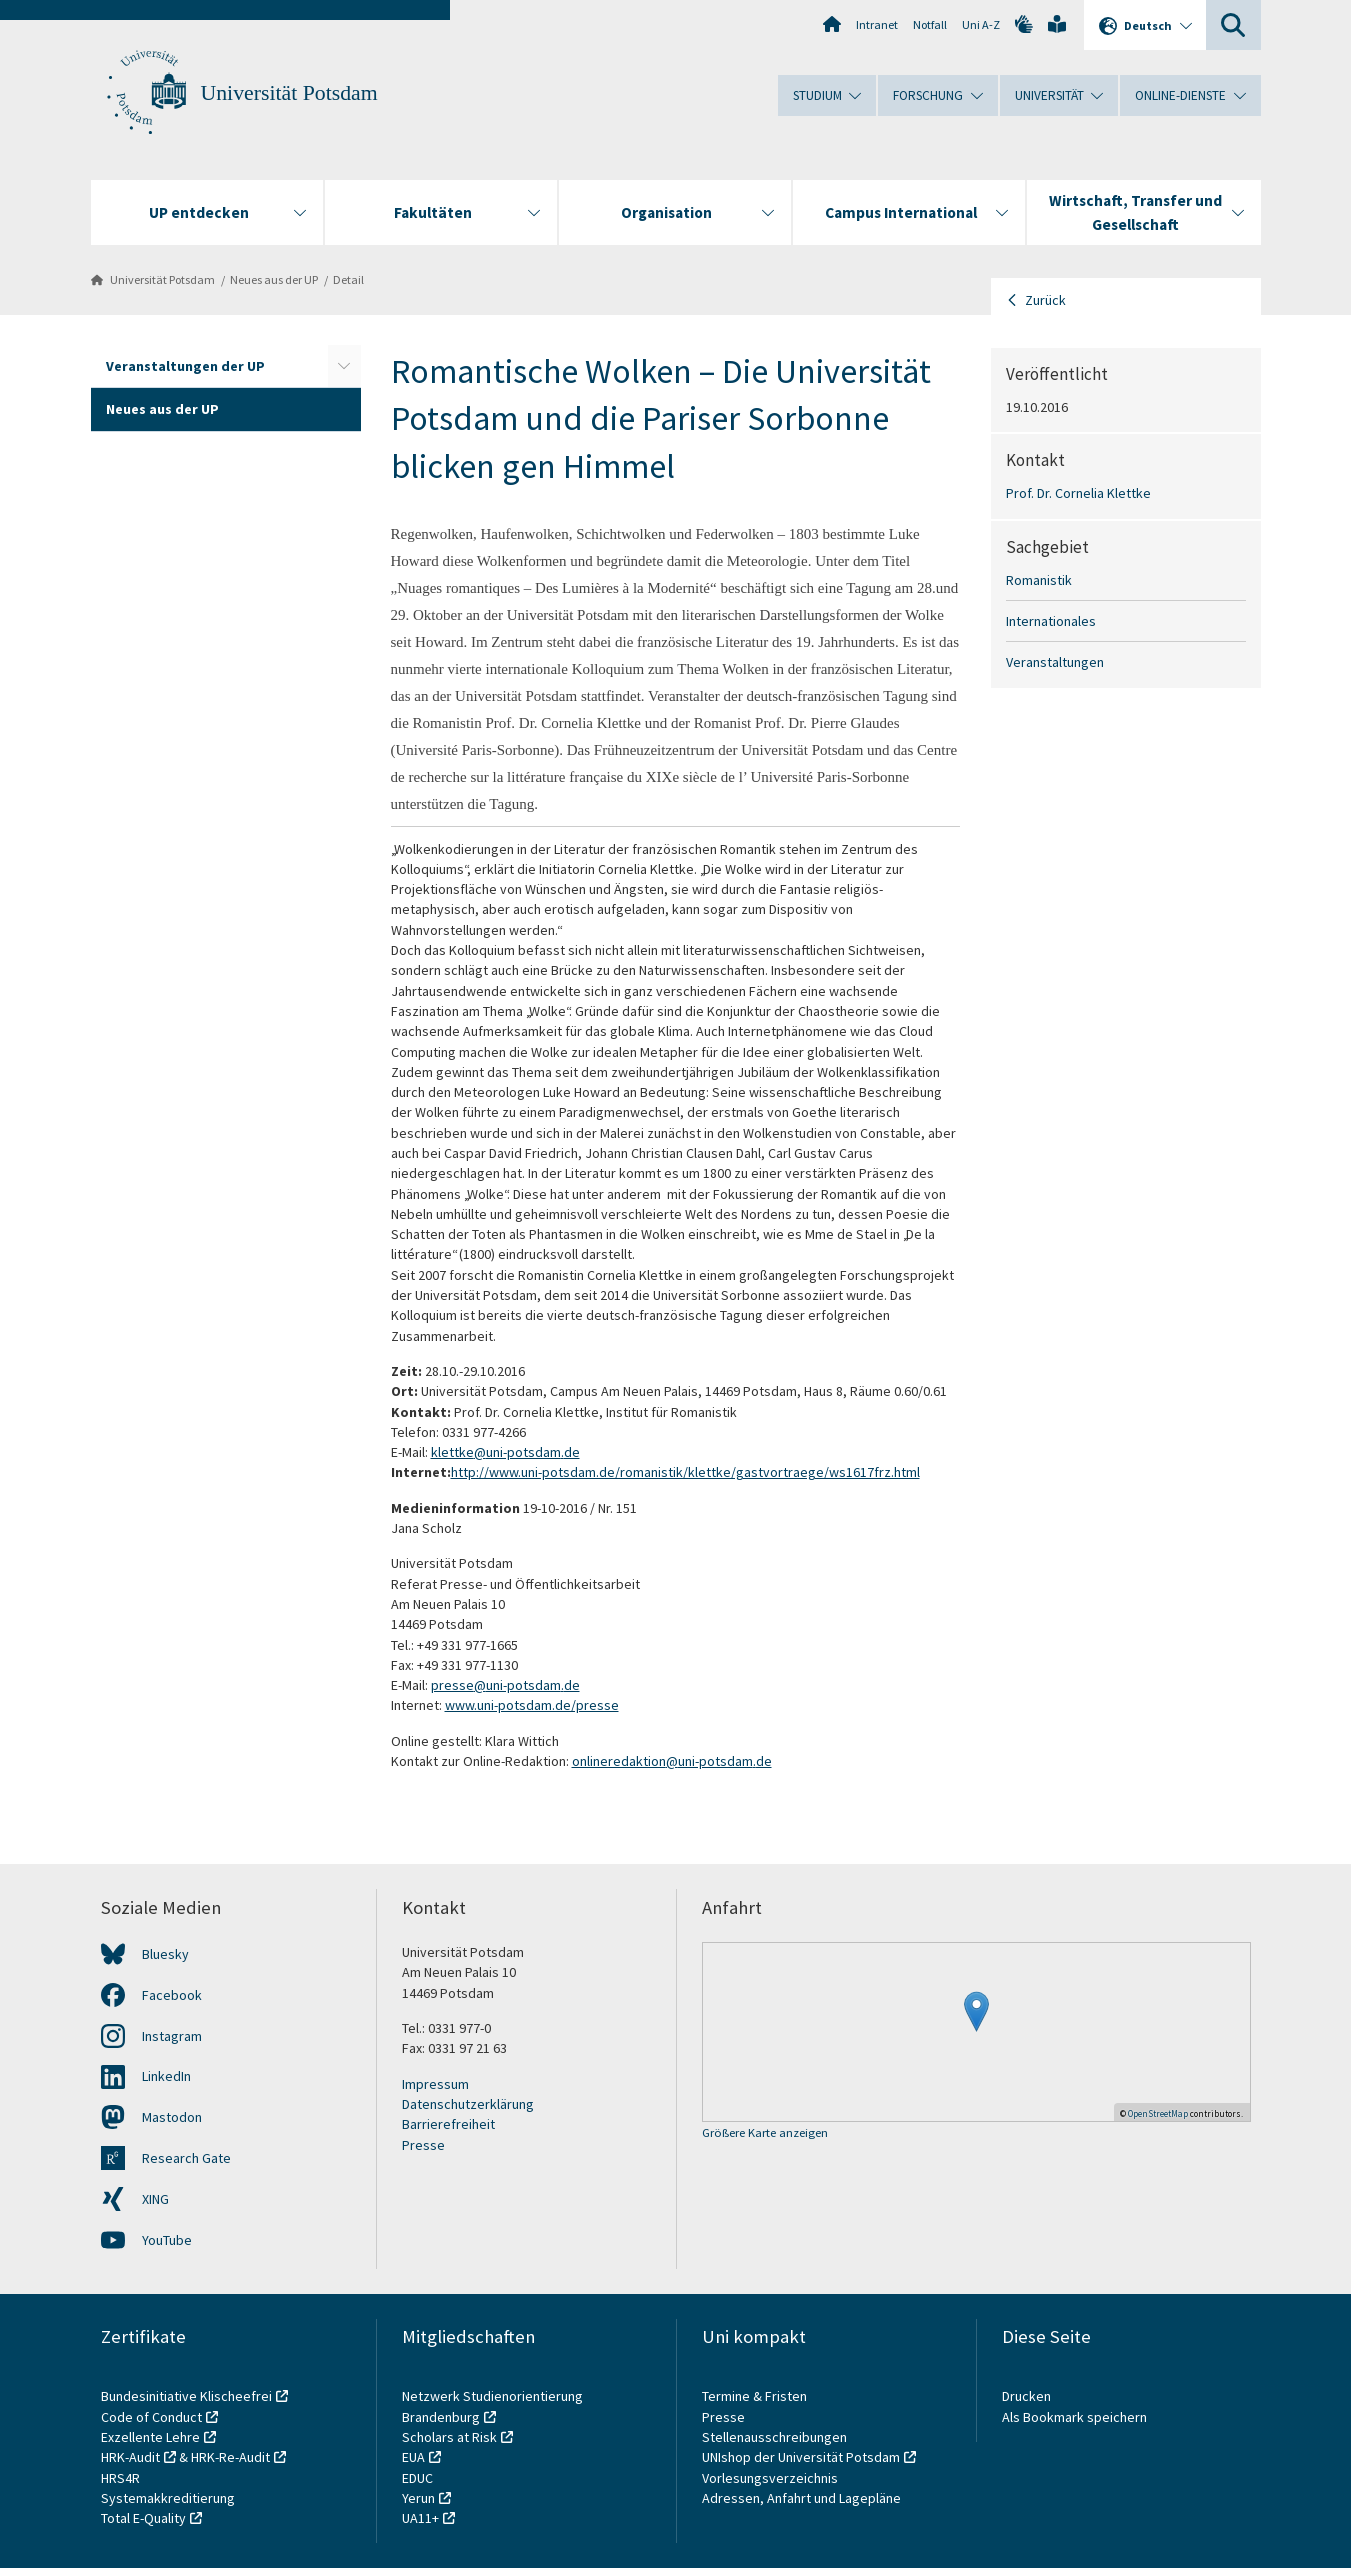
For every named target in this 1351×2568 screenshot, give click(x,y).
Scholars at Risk (449, 2437)
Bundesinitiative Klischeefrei (186, 2396)
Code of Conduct (151, 2417)
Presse (423, 2145)
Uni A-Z (981, 24)
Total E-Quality (143, 2518)
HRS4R (120, 2478)
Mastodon (172, 2117)
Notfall (930, 24)
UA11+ (420, 2518)
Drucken (1026, 2396)
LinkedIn (166, 2076)
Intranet (877, 24)
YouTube (167, 2240)
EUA (413, 2457)
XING (155, 2199)
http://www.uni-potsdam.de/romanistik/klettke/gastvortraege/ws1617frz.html (685, 1472)
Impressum (435, 2084)
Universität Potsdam (289, 93)
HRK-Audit (130, 2457)
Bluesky (165, 1954)
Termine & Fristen (756, 2396)
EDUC (417, 2478)
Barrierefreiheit (448, 2124)
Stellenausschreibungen (774, 2437)
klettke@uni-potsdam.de (505, 1452)
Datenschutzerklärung (468, 2104)
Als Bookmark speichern (1074, 2417)
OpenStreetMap (1158, 2113)
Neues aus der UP (274, 279)
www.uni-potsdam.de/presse (532, 1705)
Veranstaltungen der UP (185, 366)
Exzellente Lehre (150, 2437)
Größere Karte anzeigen (765, 2133)
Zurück (1045, 300)
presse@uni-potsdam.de (505, 1685)
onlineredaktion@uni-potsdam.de (672, 1761)
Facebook (172, 1995)
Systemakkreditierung (168, 2498)
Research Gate (186, 2158)
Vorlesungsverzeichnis (771, 2478)
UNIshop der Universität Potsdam (801, 2457)
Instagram (172, 2036)
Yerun (418, 2498)
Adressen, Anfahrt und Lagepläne (801, 2498)
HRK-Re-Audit (230, 2457)
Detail (348, 279)
